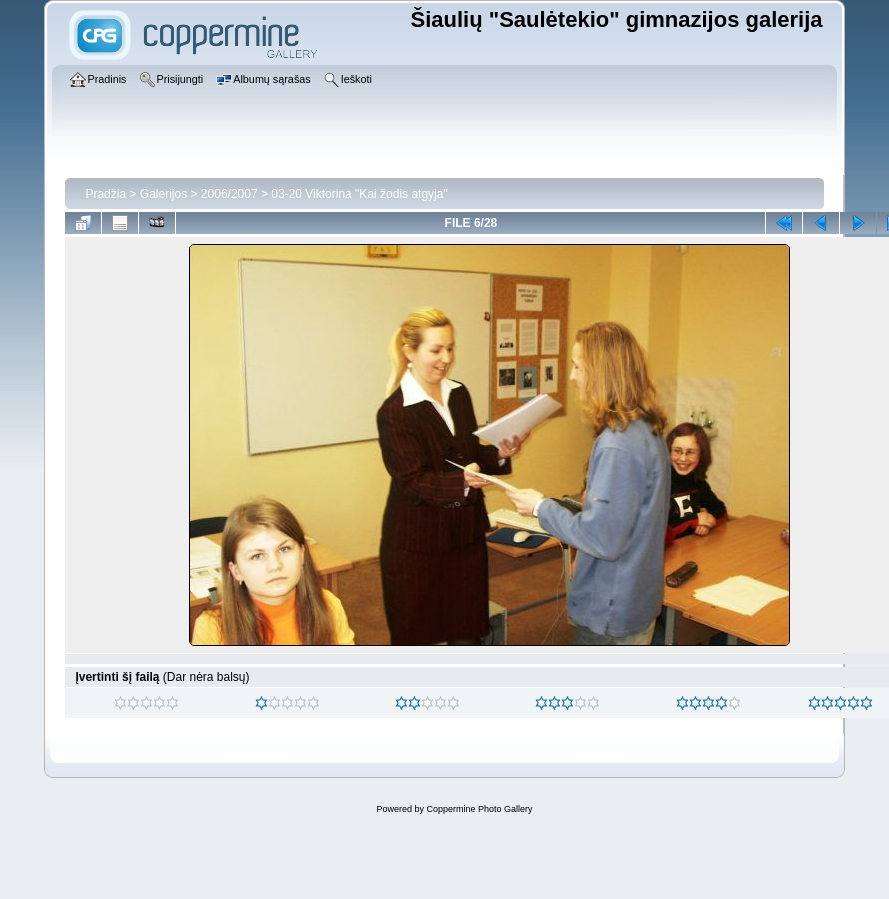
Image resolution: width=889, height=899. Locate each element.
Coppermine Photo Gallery (479, 809)
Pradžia (105, 194)
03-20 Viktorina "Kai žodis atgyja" (359, 194)
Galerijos (163, 194)
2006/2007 (229, 194)
